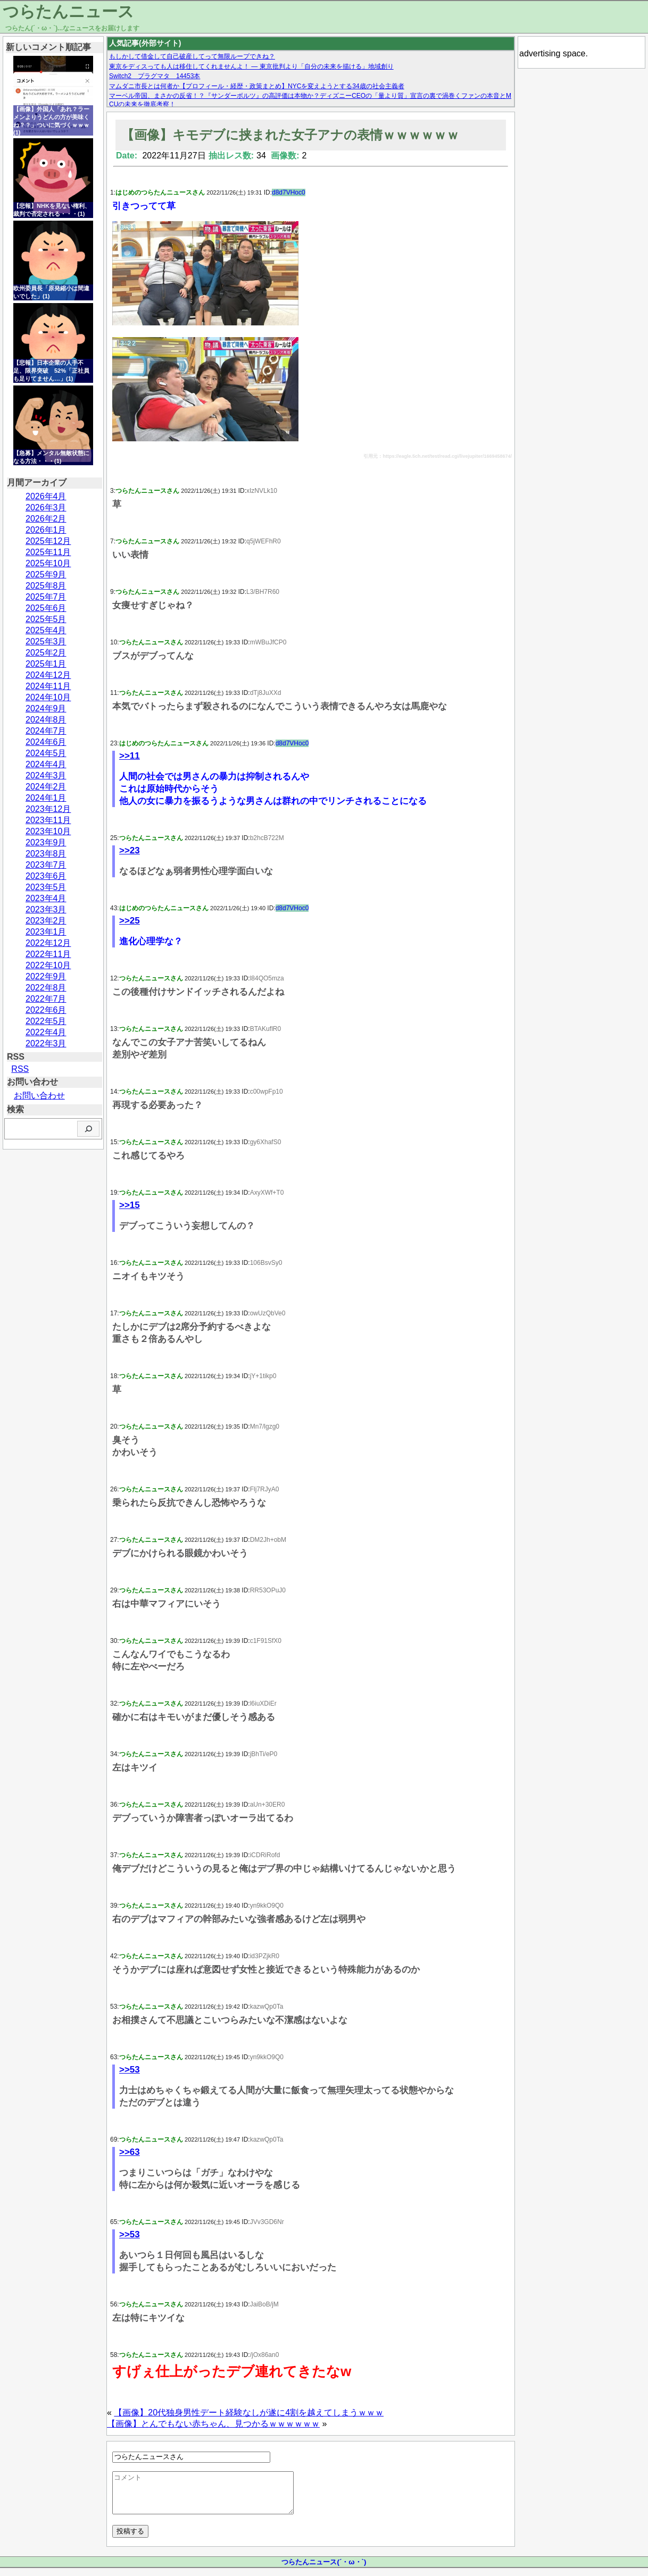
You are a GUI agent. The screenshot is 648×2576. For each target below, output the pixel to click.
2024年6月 (46, 741)
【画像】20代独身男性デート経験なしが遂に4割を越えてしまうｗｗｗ (249, 2412)
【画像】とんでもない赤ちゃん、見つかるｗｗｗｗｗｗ (213, 2423)
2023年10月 (48, 831)
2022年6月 (46, 1009)
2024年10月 (48, 697)
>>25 (129, 921)
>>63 (129, 2152)
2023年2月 (46, 920)
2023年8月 (46, 853)
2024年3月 (46, 775)
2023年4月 (46, 898)
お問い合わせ (39, 1095)
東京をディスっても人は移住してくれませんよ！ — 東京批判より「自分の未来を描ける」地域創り (251, 66)
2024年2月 (46, 786)
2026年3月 (46, 507)
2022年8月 (46, 987)
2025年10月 (48, 563)
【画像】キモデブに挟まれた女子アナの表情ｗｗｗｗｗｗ (290, 135)
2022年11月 (48, 954)
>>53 (129, 2070)
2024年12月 (48, 674)
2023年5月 (46, 887)
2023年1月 (46, 931)
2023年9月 (46, 842)
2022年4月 (46, 1032)
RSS (20, 1068)
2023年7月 (46, 864)
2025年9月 (46, 574)
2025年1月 (46, 663)
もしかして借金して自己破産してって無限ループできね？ (192, 56)
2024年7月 (46, 730)
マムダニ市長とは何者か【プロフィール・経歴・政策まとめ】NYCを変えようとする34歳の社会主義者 (256, 86)
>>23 (129, 850)
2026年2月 (46, 518)
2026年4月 (46, 496)
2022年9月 (46, 976)
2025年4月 (46, 630)
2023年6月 (46, 875)
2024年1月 (46, 797)
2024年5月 (46, 753)
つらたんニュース (68, 11)
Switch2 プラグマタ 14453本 (154, 76)
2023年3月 (46, 909)
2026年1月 (46, 529)
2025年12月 (48, 541)
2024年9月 (46, 708)
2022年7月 (46, 998)
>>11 (129, 756)
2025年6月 (46, 607)
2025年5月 (46, 619)
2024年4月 (46, 764)
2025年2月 (46, 652)
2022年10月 (48, 965)
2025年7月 (46, 596)
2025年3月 (46, 641)
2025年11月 (48, 552)
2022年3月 (46, 1043)
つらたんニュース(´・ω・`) (323, 2570)
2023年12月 (48, 808)
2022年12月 (48, 942)
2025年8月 (46, 585)
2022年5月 (46, 1021)
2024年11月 (48, 686)
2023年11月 (48, 820)
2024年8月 (46, 719)
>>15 (129, 1205)
